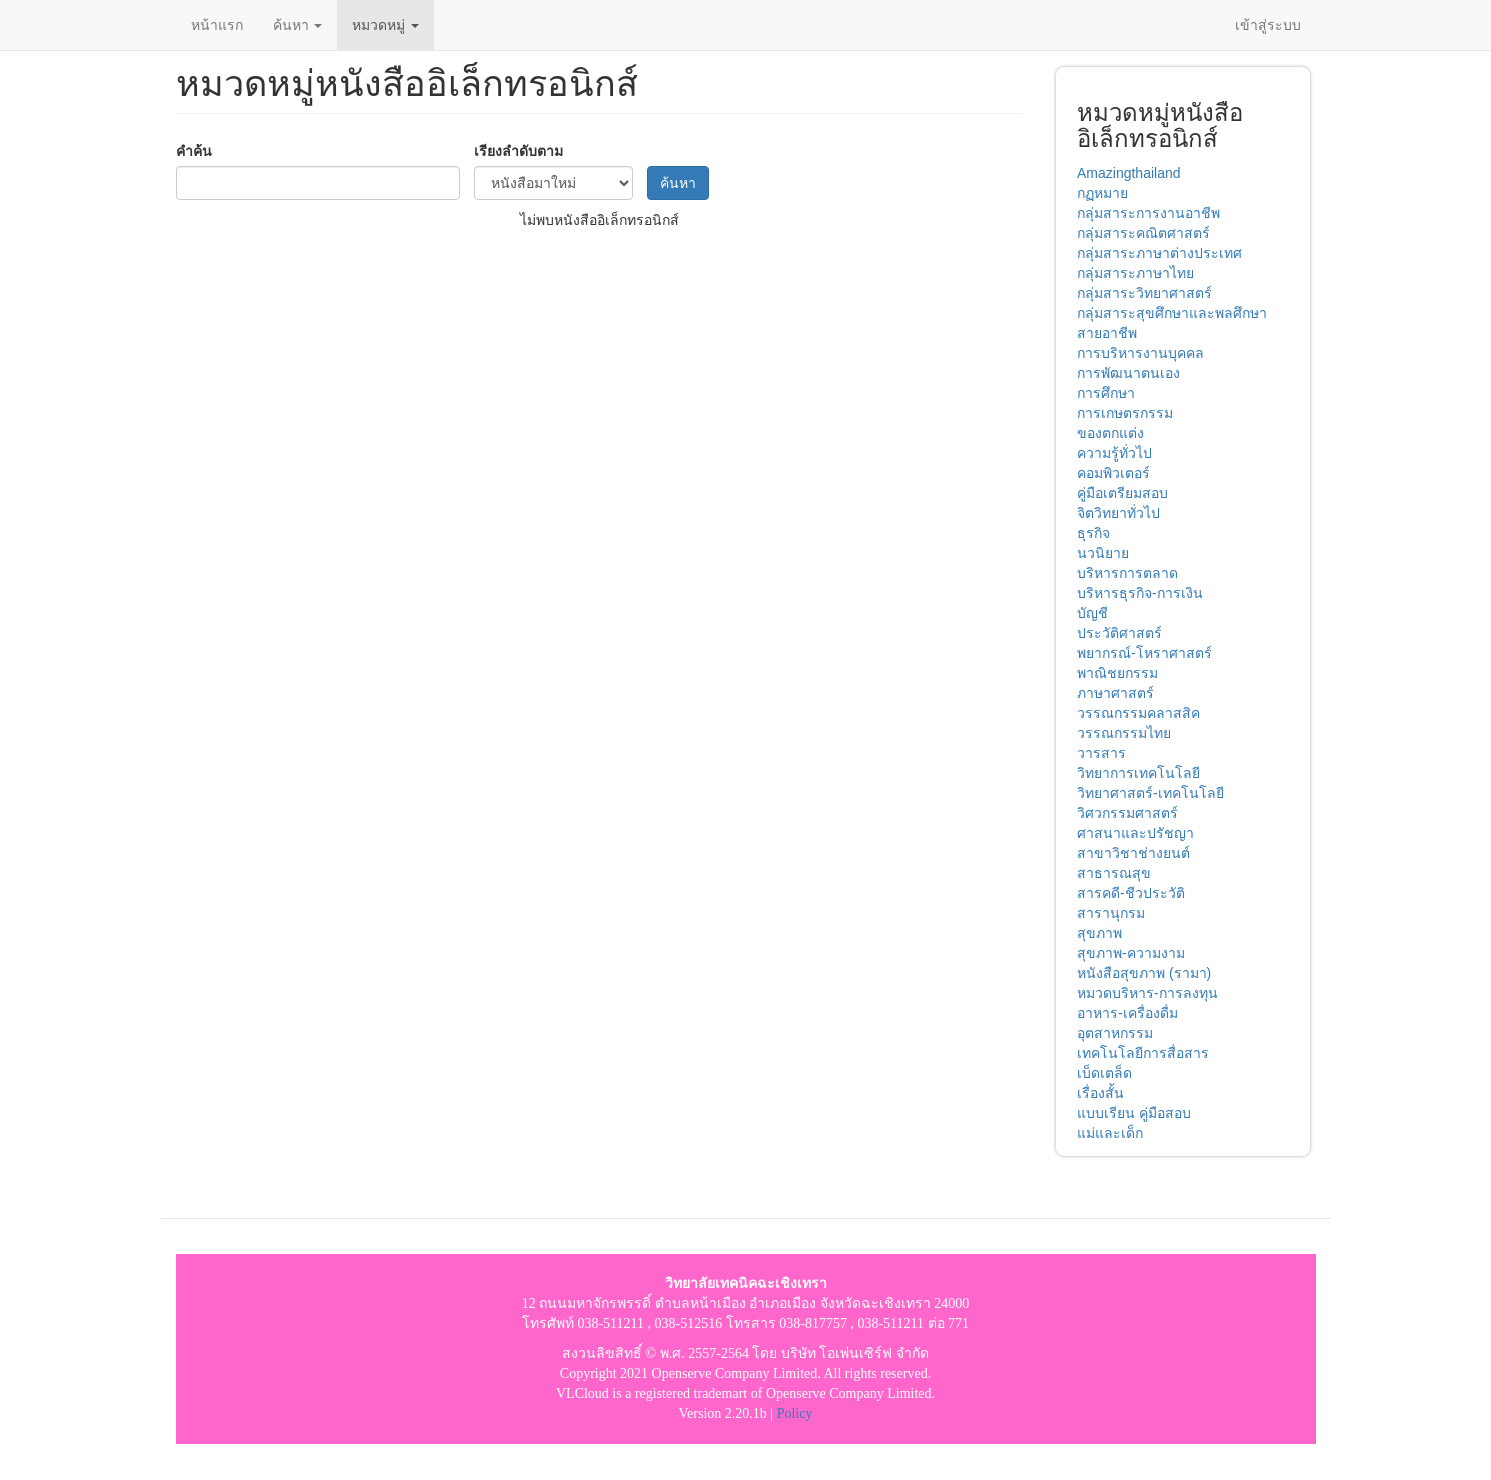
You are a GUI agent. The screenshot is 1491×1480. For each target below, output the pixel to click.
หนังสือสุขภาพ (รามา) (1144, 973)
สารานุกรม (1111, 913)
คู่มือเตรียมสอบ (1122, 493)
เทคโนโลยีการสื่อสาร (1143, 1053)
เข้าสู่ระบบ (1268, 25)
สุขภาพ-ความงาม (1131, 953)
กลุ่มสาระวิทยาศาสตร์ (1144, 293)
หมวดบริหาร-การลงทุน (1147, 993)
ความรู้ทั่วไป (1114, 453)
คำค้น (194, 151)
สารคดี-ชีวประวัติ (1131, 893)
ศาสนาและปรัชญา (1135, 833)
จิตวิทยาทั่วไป (1118, 513)
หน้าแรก (217, 25)
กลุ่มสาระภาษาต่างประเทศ (1159, 253)
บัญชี (1092, 613)
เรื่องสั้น (1100, 1093)
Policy (795, 1413)
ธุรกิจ (1093, 533)
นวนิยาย (1103, 553)
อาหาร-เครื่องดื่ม (1127, 1013)
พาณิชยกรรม (1117, 673)
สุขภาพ (1099, 933)
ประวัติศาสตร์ (1119, 633)
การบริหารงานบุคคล (1140, 353)
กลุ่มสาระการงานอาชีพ (1148, 213)
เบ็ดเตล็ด (1104, 1073)
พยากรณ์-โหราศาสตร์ (1144, 653)
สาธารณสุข (1114, 873)
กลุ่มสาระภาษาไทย (1135, 273)
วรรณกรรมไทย (1124, 733)
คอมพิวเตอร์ (1113, 473)
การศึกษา (1106, 393)
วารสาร (1101, 753)
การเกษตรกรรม (1125, 413)
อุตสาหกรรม (1115, 1033)
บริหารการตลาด (1127, 573)
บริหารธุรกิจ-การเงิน (1140, 593)
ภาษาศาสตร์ (1115, 693)
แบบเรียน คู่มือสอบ (1134, 1113)
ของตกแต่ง (1110, 433)
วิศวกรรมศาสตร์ (1127, 813)
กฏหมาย (1102, 193)
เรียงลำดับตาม (518, 151)
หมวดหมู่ (385, 25)
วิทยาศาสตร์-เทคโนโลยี (1150, 793)
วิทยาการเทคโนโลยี (1138, 773)
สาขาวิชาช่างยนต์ (1133, 853)
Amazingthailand (1129, 173)
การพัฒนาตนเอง (1128, 373)
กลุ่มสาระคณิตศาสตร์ (1143, 233)
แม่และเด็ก (1110, 1133)
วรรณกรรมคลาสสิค (1138, 713)
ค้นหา (298, 25)
